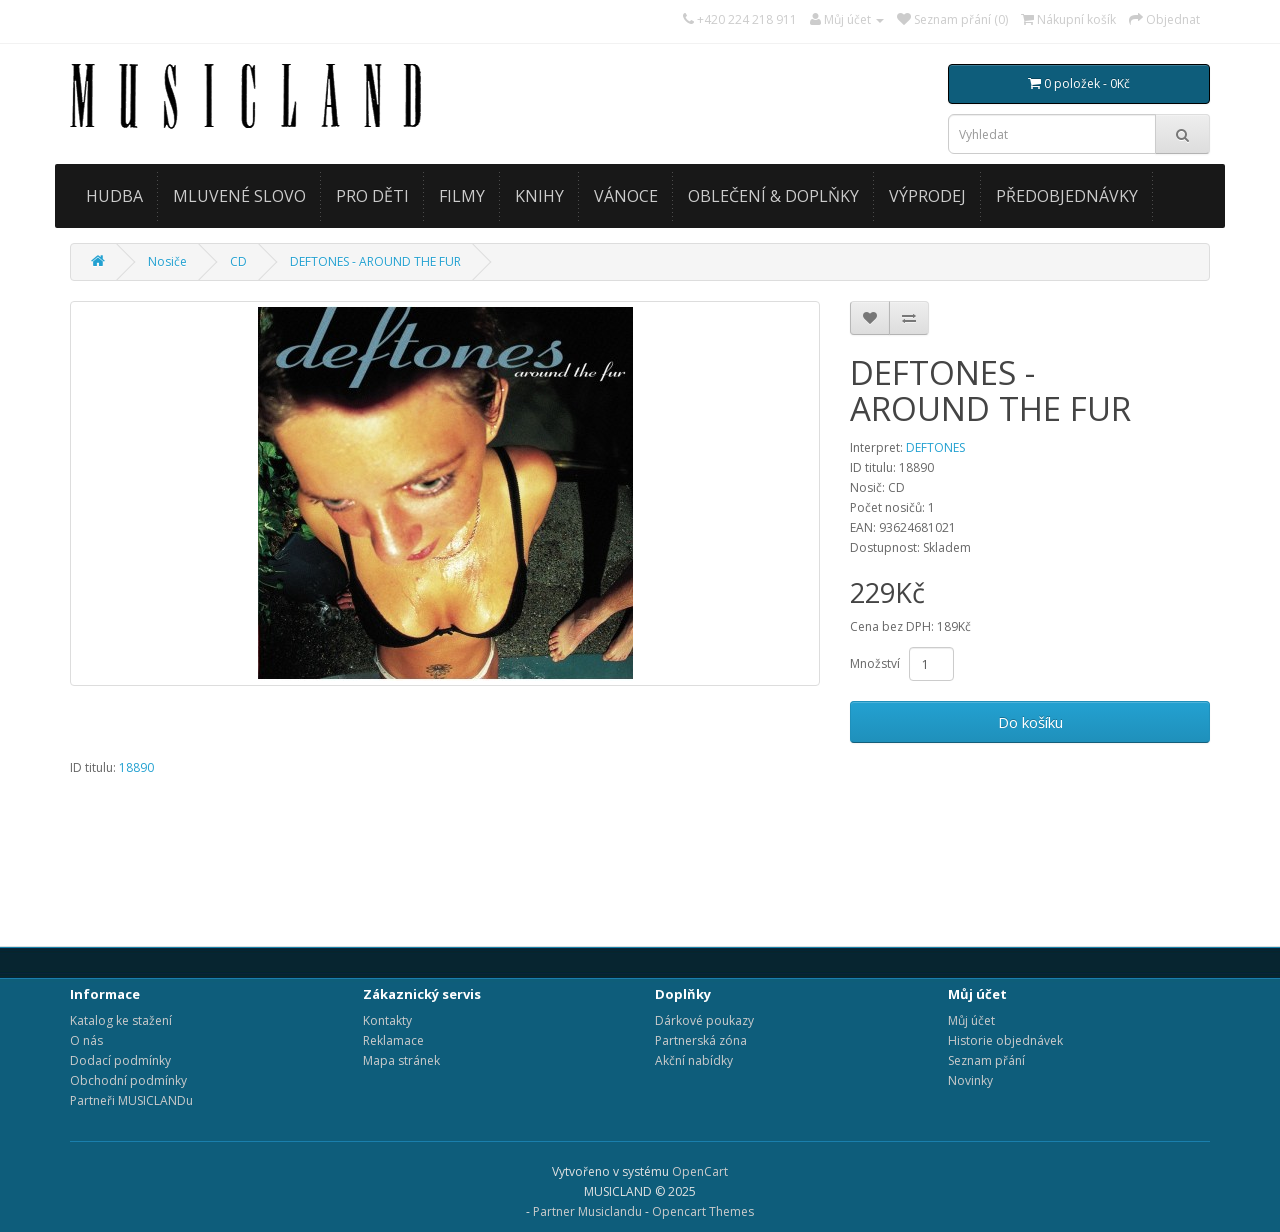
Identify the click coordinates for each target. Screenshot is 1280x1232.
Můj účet (971, 1020)
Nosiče (167, 261)
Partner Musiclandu (587, 1211)
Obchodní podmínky (128, 1080)
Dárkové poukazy (704, 1020)
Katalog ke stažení (121, 1020)
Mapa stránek (401, 1060)
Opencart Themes (703, 1211)
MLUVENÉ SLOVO (239, 196)
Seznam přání (986, 1060)
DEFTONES (935, 447)
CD (238, 261)
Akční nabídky (694, 1060)
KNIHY (539, 196)
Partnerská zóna (701, 1040)
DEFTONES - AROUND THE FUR (375, 261)
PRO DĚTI (372, 196)
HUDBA (114, 196)
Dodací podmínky (120, 1060)
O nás (86, 1040)
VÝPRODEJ (927, 196)
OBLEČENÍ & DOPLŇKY (773, 196)
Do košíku (1030, 722)
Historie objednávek (1005, 1040)
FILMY (462, 196)
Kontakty (387, 1020)
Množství (875, 663)
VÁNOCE (626, 196)
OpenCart (700, 1171)
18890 (136, 767)
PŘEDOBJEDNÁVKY (1067, 196)
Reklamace (393, 1040)
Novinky (970, 1080)
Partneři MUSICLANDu (131, 1100)
